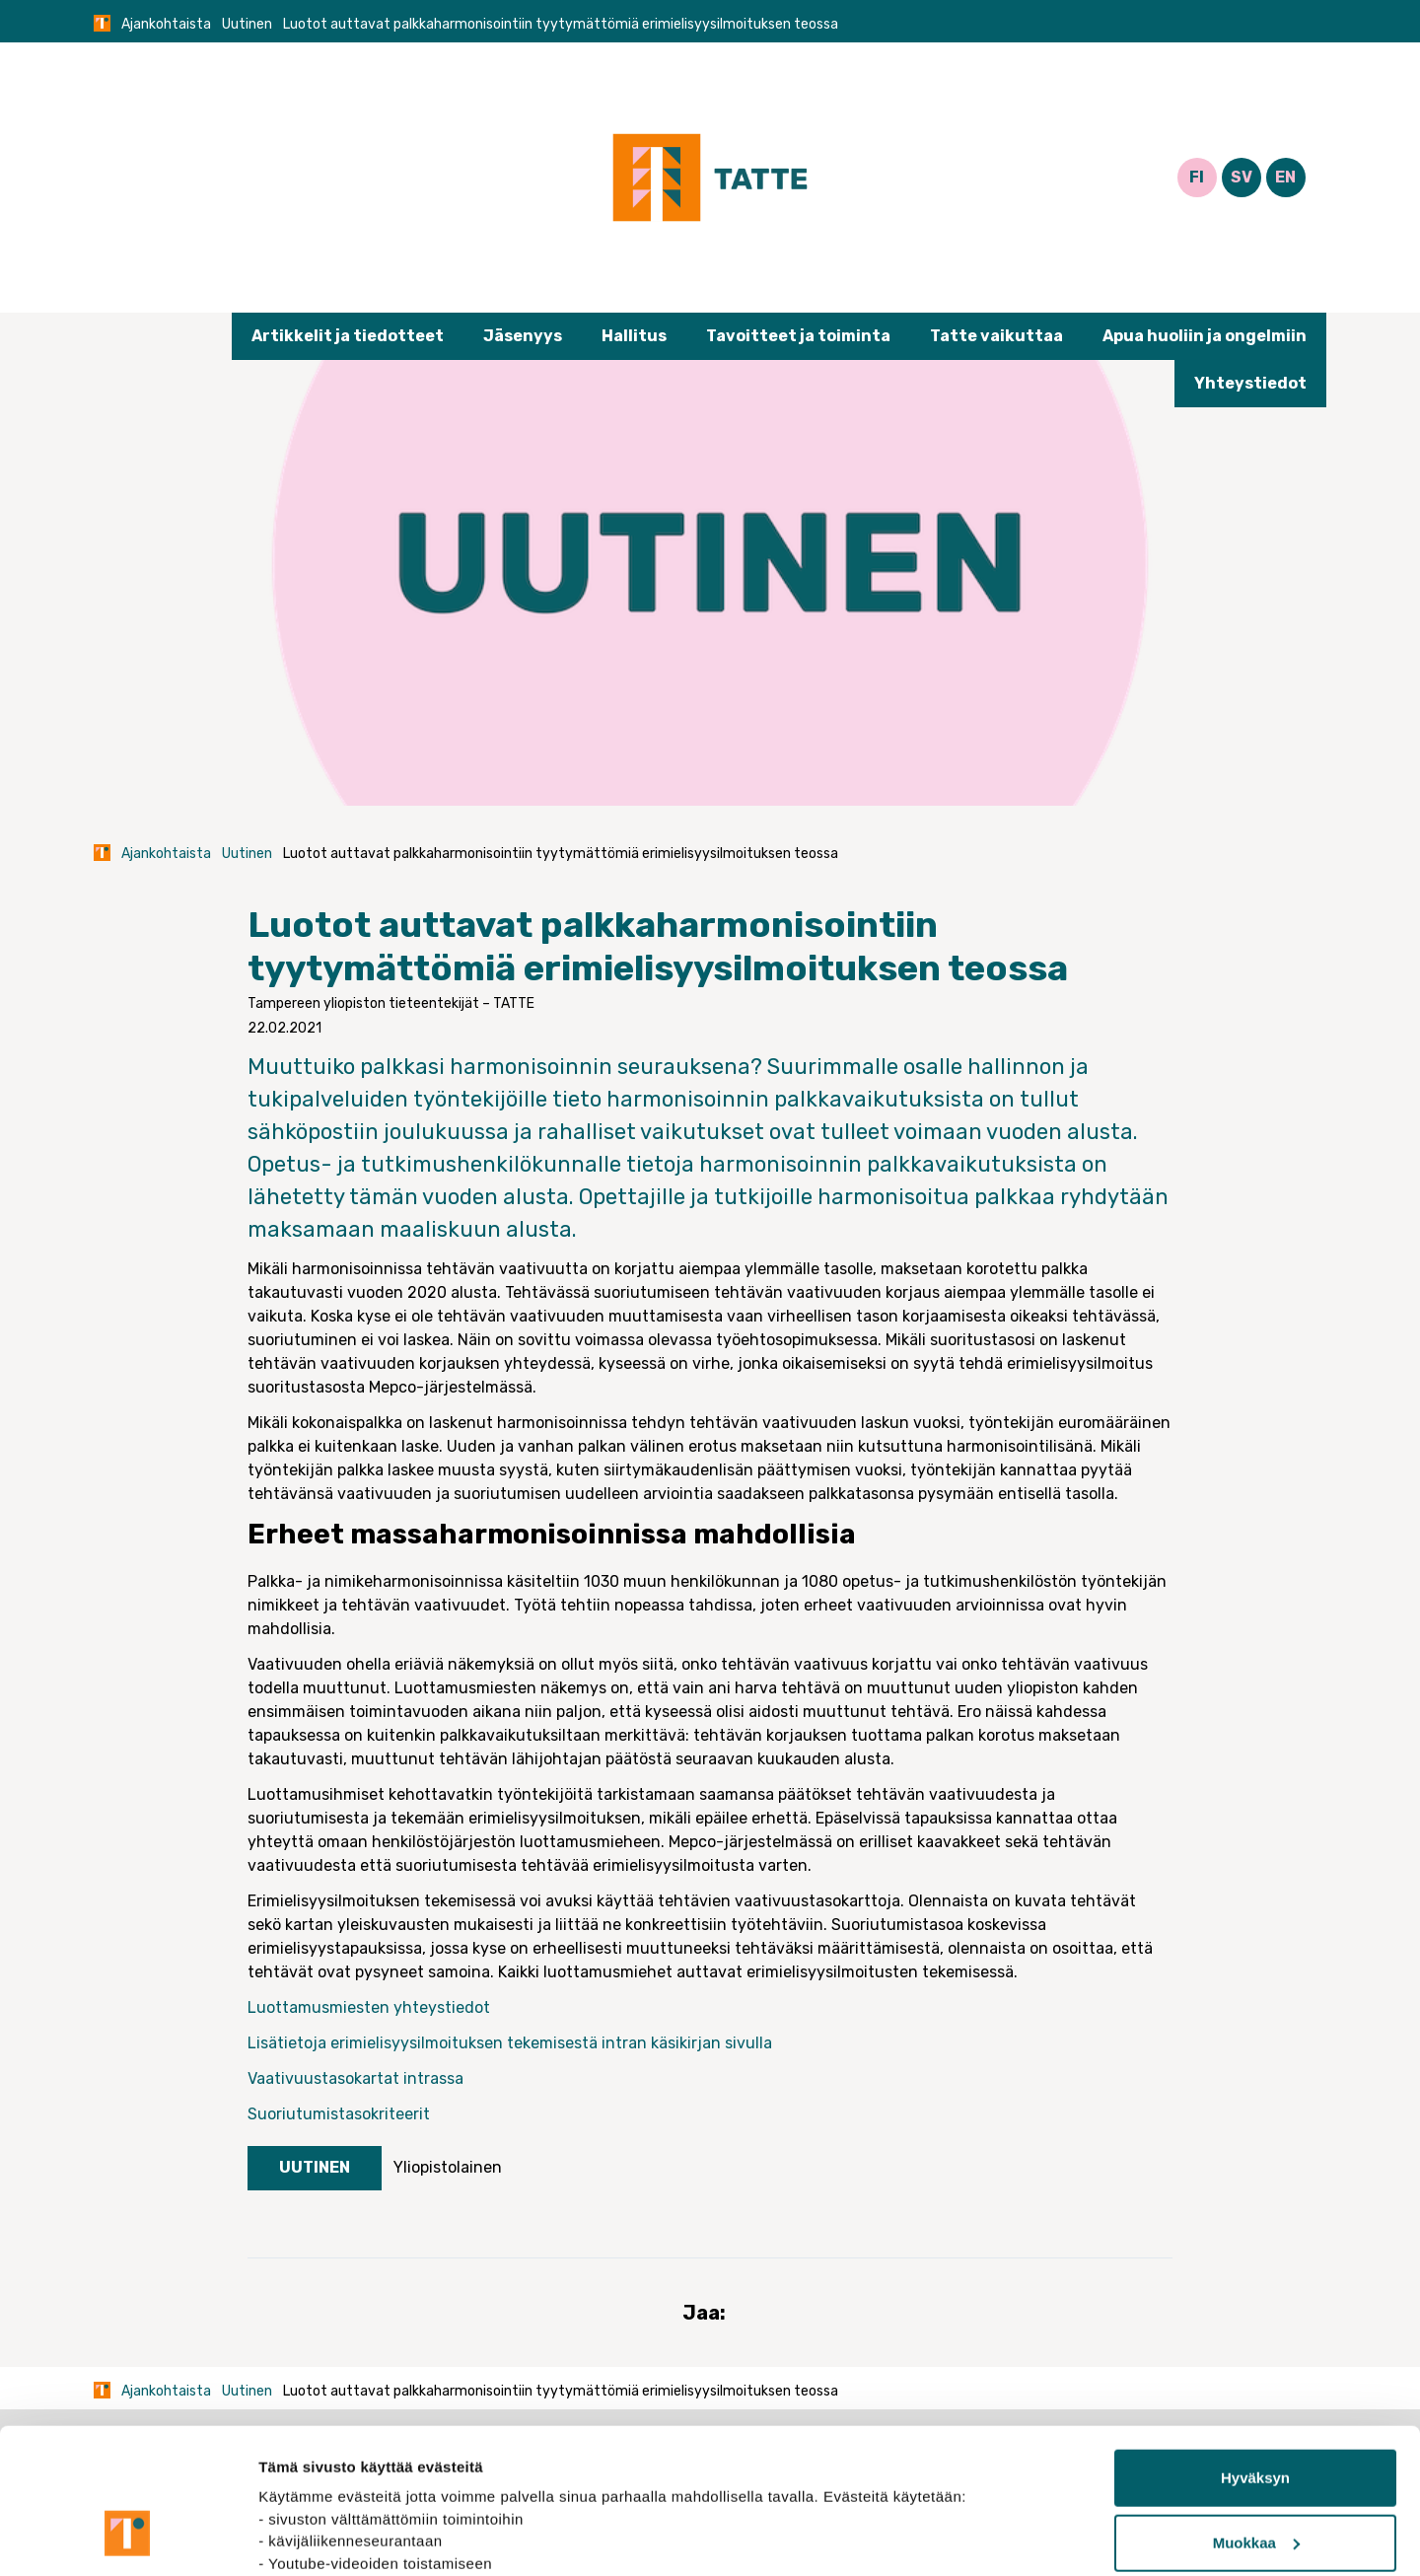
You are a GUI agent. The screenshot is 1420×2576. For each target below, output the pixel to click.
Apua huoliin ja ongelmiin (1204, 335)
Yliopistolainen (447, 2167)
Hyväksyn (1255, 2353)
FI (1196, 177)
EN (1285, 177)
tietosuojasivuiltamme (341, 2482)
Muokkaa (1256, 2417)
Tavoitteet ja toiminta (798, 335)
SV (1241, 177)
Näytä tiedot (301, 2537)
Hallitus (634, 335)
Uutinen (247, 24)
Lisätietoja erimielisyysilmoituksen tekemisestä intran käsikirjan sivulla (510, 2043)
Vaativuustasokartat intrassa (357, 2078)
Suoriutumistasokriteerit (341, 2114)
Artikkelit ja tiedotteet (347, 335)
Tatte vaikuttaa (996, 335)
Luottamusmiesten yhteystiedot (371, 2007)
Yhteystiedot (1250, 383)
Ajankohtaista (166, 24)
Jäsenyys (522, 335)
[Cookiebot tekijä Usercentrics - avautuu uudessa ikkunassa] (127, 2537)
